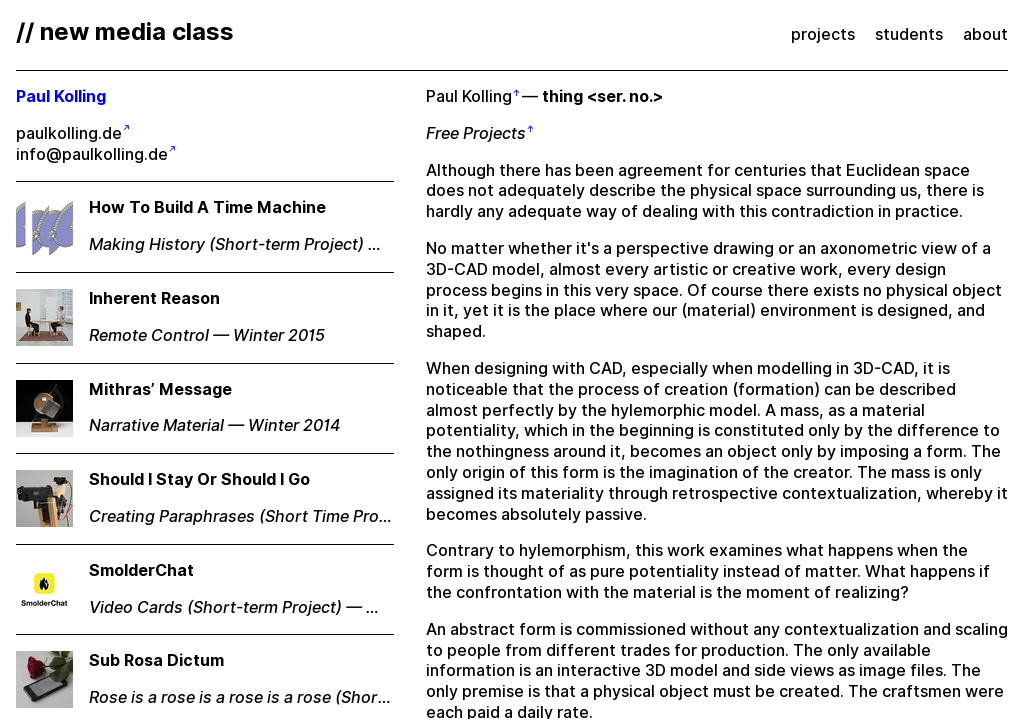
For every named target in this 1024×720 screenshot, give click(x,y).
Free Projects (476, 133)
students (909, 34)
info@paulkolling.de (92, 154)
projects (823, 34)
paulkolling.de (69, 133)
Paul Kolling (469, 96)
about (985, 34)
